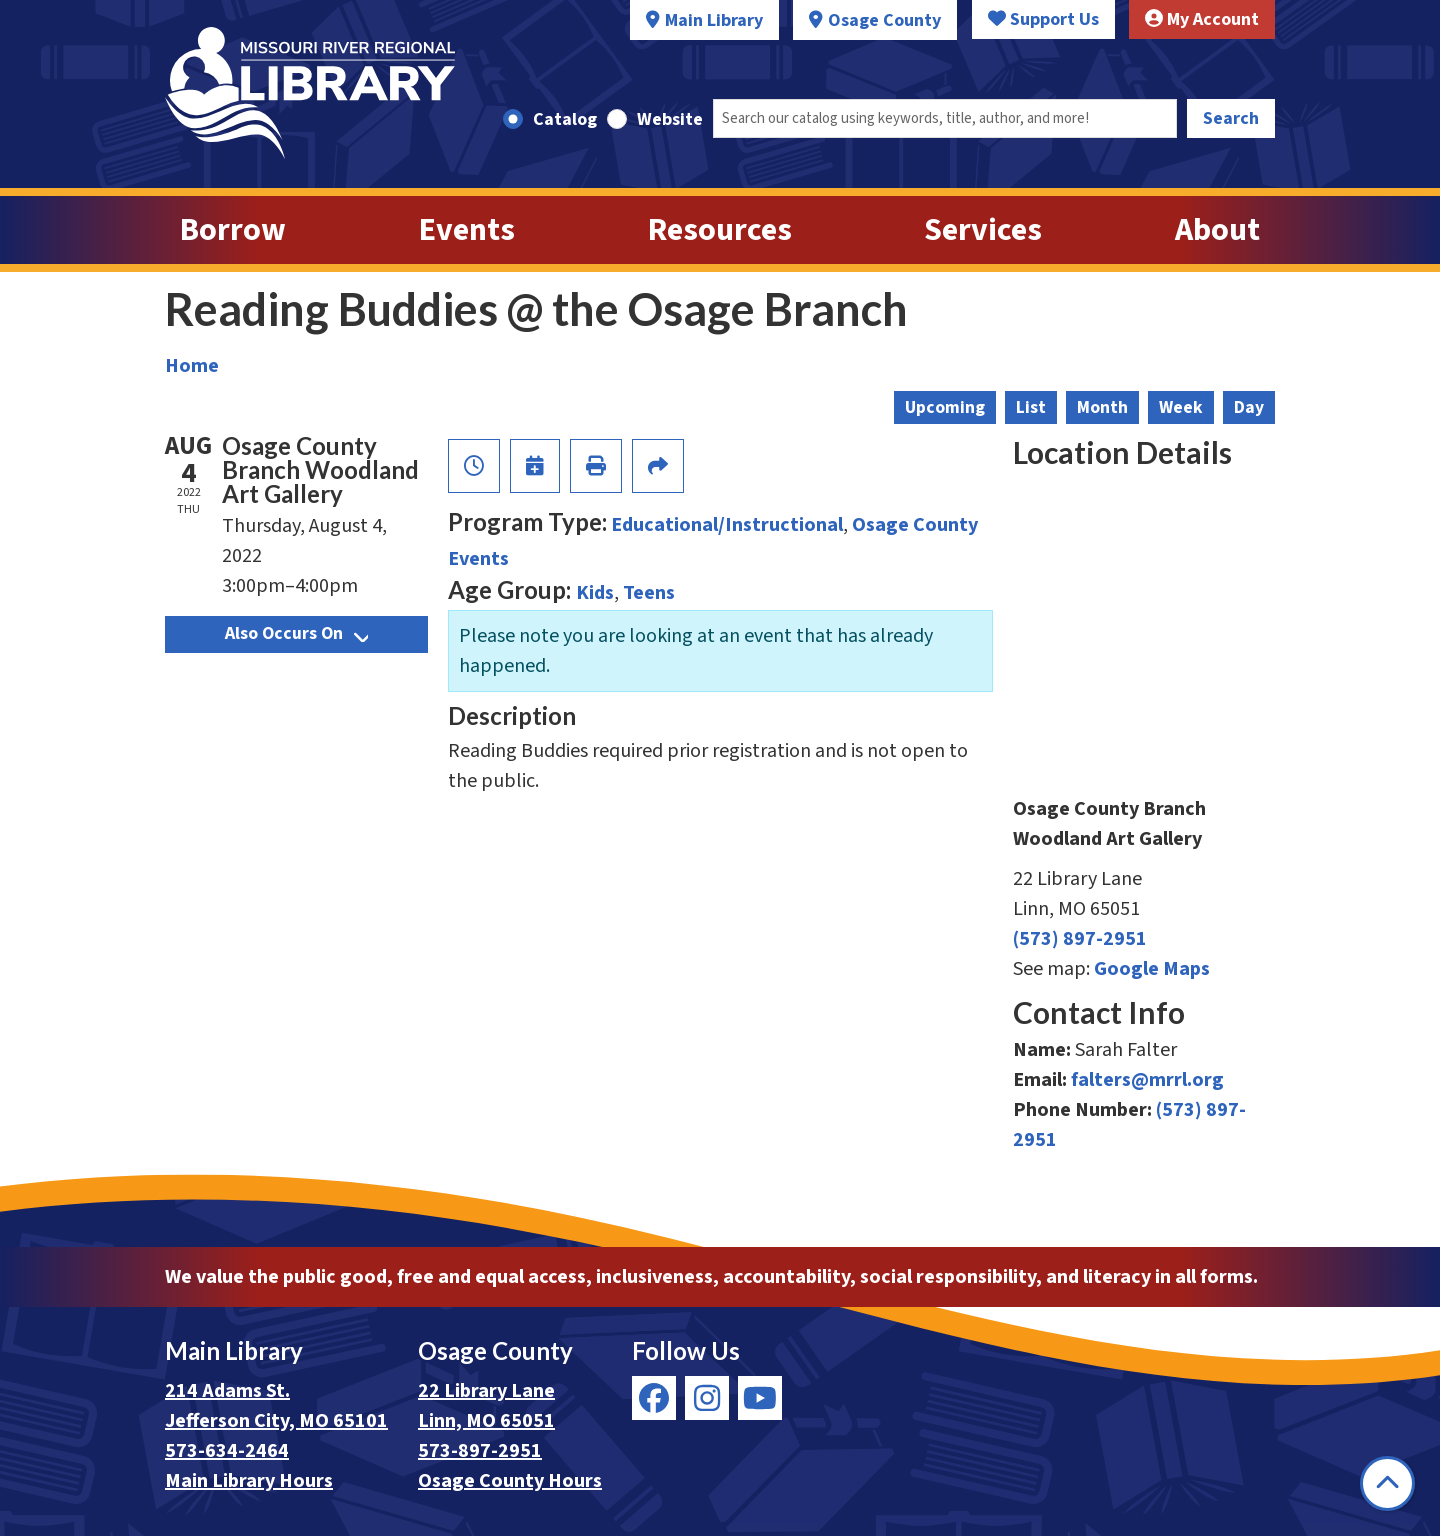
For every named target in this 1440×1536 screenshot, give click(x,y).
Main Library (714, 20)
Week (1181, 407)
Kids (595, 593)
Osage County (884, 20)
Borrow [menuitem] (233, 230)
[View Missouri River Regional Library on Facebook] (654, 1398)
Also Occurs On (296, 633)
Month (1102, 407)
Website (670, 119)
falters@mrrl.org (1147, 1080)
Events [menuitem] (467, 230)
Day (1249, 407)
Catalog (565, 119)
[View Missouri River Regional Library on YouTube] (760, 1398)
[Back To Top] (1387, 1483)
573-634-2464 (227, 1451)
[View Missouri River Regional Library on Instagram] (707, 1398)
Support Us (1043, 19)
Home (192, 366)
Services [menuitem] (983, 230)
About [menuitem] (1217, 230)
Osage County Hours (510, 1481)
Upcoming (945, 407)
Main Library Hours (249, 1481)
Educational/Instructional (727, 525)
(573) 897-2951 (1080, 939)
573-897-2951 (480, 1451)
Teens (649, 593)
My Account (1202, 19)
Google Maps (1152, 969)
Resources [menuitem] (720, 230)
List (1031, 407)
